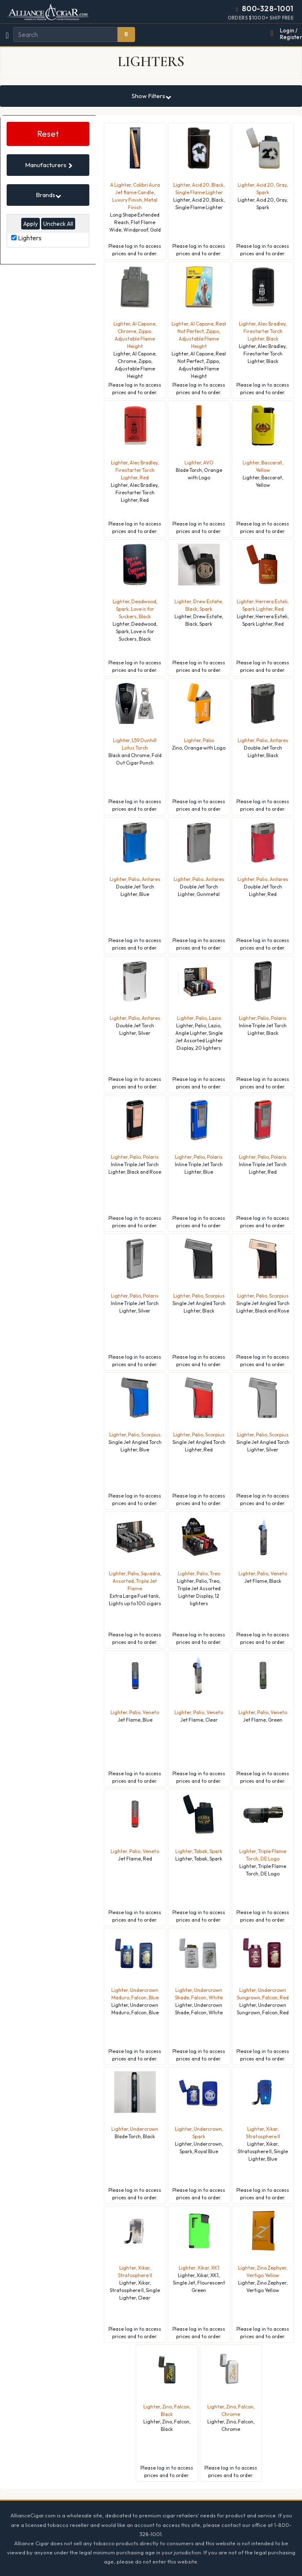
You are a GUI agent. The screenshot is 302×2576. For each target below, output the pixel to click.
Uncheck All (58, 223)
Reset (48, 133)
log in (131, 246)
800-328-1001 (268, 8)
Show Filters (151, 96)
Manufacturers (48, 165)
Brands (48, 195)
